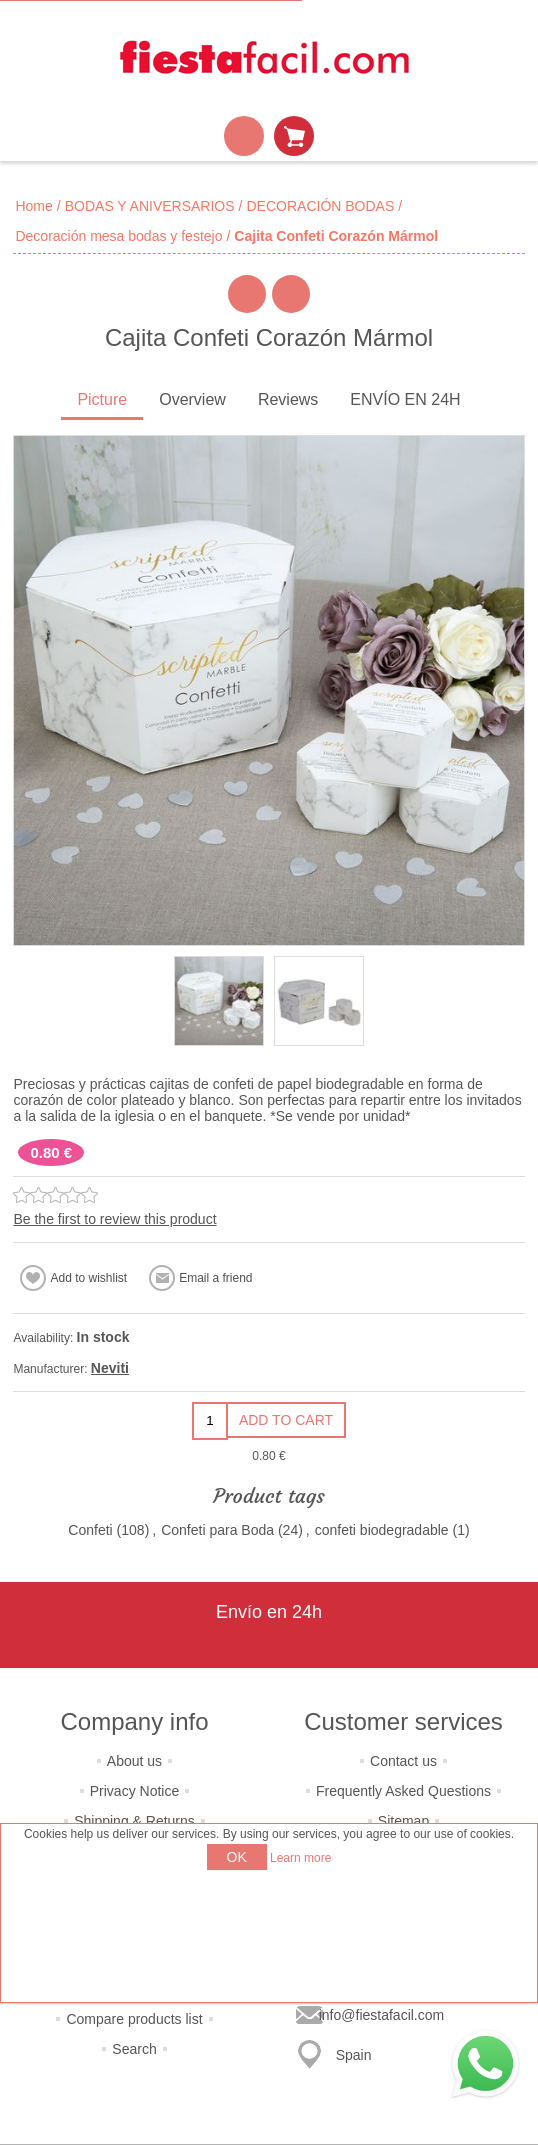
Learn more (300, 1858)
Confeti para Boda (217, 1530)
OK (237, 1857)
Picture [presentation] (102, 399)
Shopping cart (294, 136)
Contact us (403, 1761)
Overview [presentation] (192, 399)
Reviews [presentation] (288, 399)
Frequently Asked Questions (403, 1791)
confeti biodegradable (382, 1530)
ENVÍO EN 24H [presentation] (405, 399)
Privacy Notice (134, 1791)
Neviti (110, 1368)
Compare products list (134, 2019)
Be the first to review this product (114, 1219)
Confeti (90, 1530)
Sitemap (403, 1821)
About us (134, 1761)
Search (134, 2049)
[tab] (102, 401)
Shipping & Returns (134, 1821)
